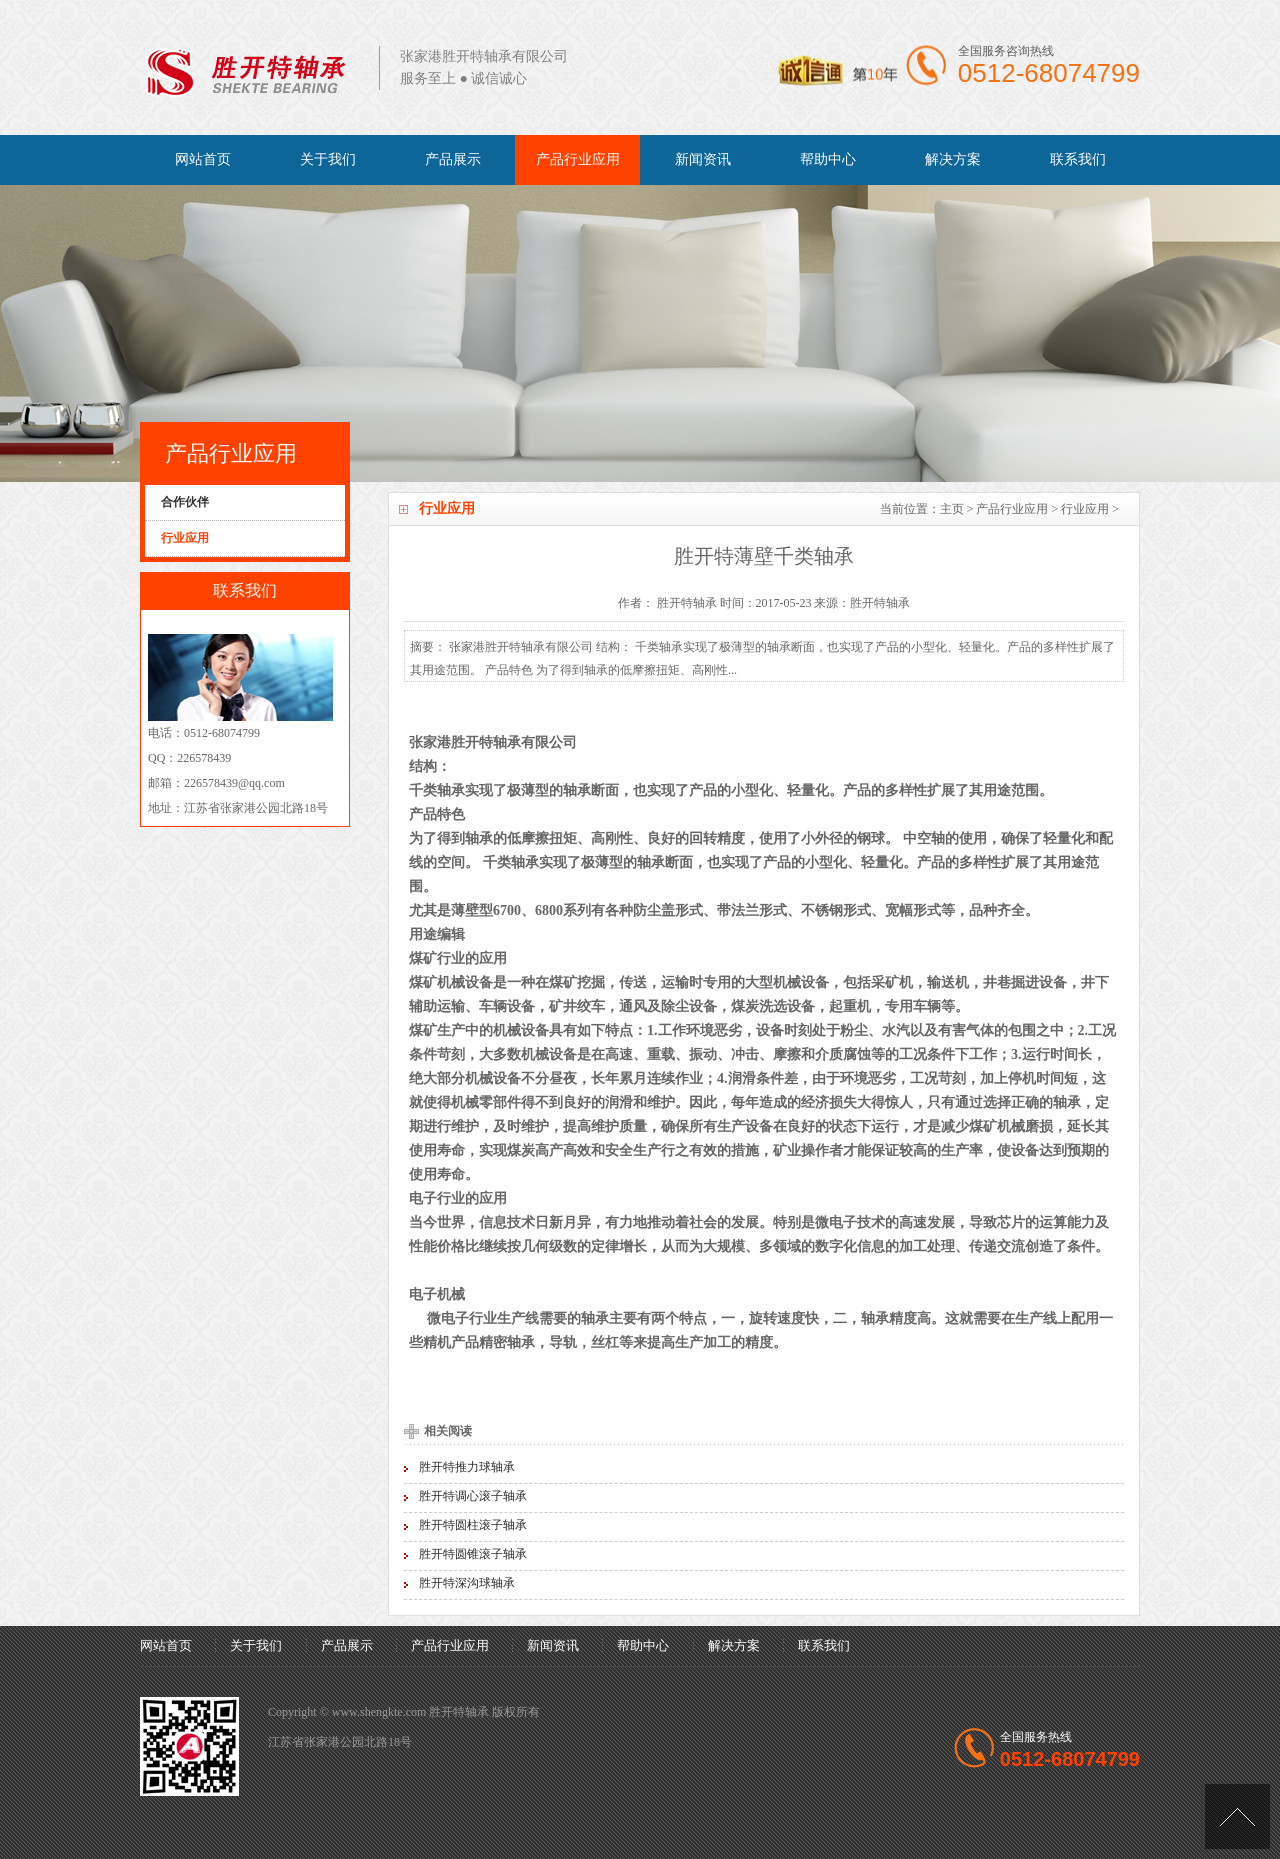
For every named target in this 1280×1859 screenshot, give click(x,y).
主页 (952, 509)
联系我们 (1078, 159)
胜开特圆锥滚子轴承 (473, 1554)
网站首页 (203, 159)
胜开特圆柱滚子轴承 (473, 1525)
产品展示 (453, 159)
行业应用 (1085, 509)
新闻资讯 (703, 159)
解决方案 (953, 159)
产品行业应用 (578, 159)
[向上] (1237, 1816)
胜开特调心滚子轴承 (473, 1496)
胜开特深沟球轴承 (467, 1583)
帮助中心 (828, 159)
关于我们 (328, 159)
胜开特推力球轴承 (467, 1467)
